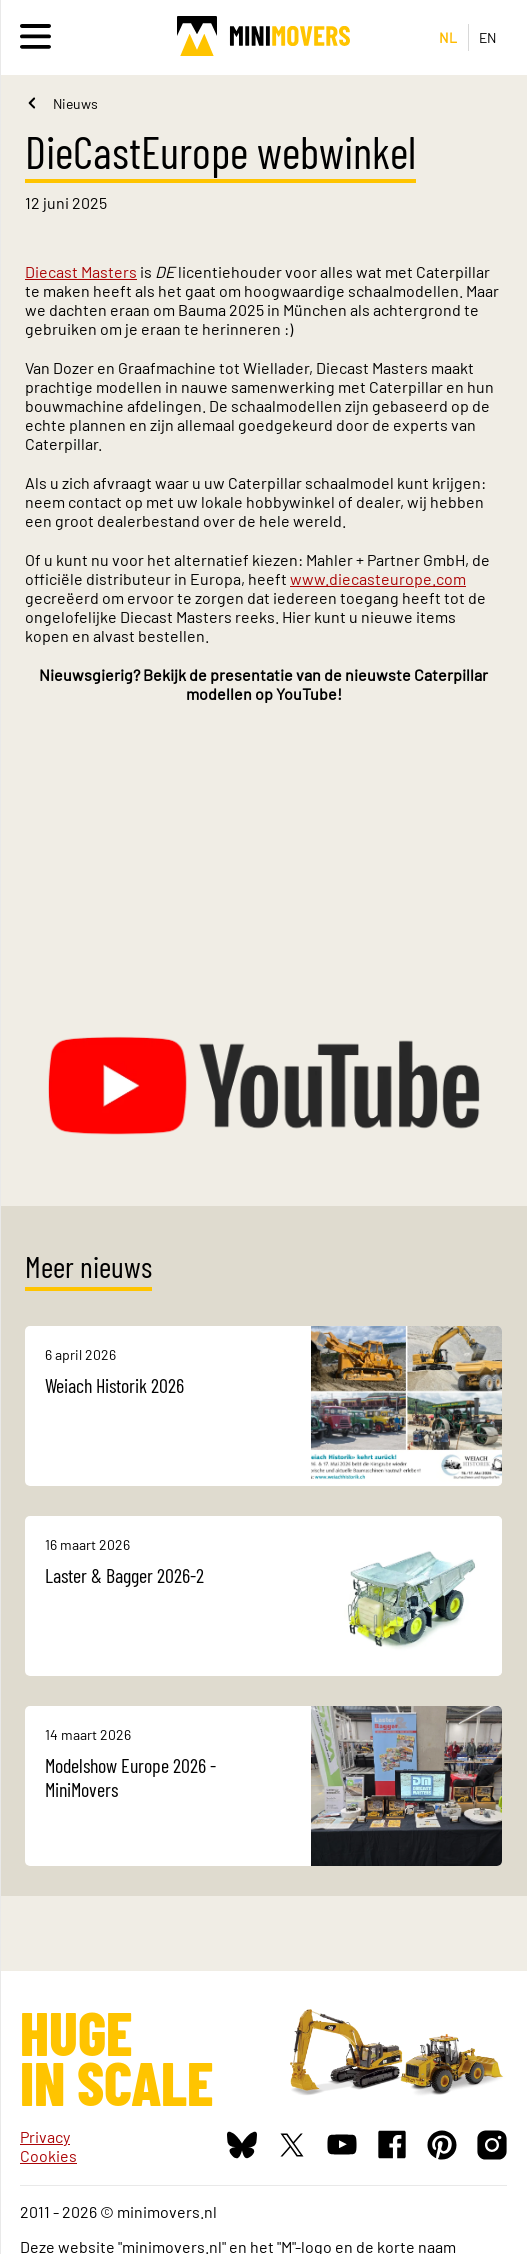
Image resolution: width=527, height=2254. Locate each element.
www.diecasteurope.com (378, 578)
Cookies (48, 2155)
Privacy (45, 2136)
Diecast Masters (81, 271)
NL (448, 37)
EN (488, 37)
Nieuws (75, 103)
